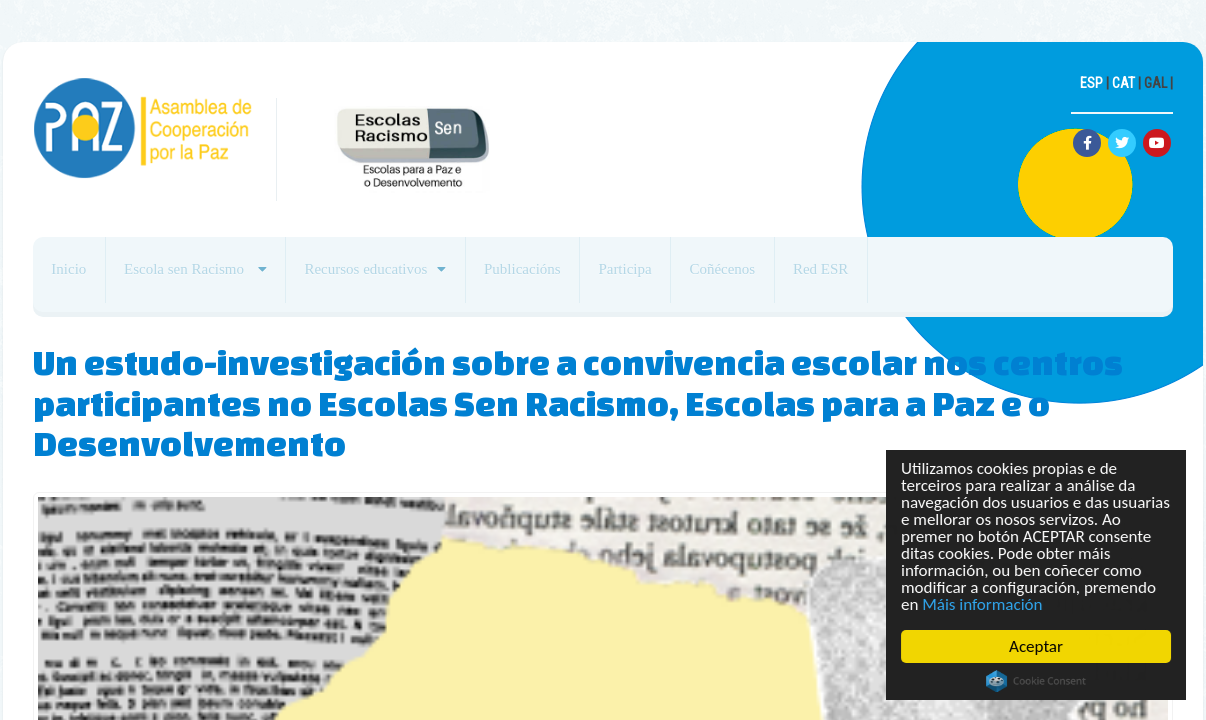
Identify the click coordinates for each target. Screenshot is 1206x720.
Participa (693, 277)
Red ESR (919, 277)
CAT (1123, 83)
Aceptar (1036, 646)
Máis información (983, 604)
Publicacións (576, 277)
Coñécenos (807, 277)
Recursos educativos (404, 277)
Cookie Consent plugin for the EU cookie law (1036, 681)
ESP (1091, 83)
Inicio (76, 277)
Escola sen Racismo (209, 277)
